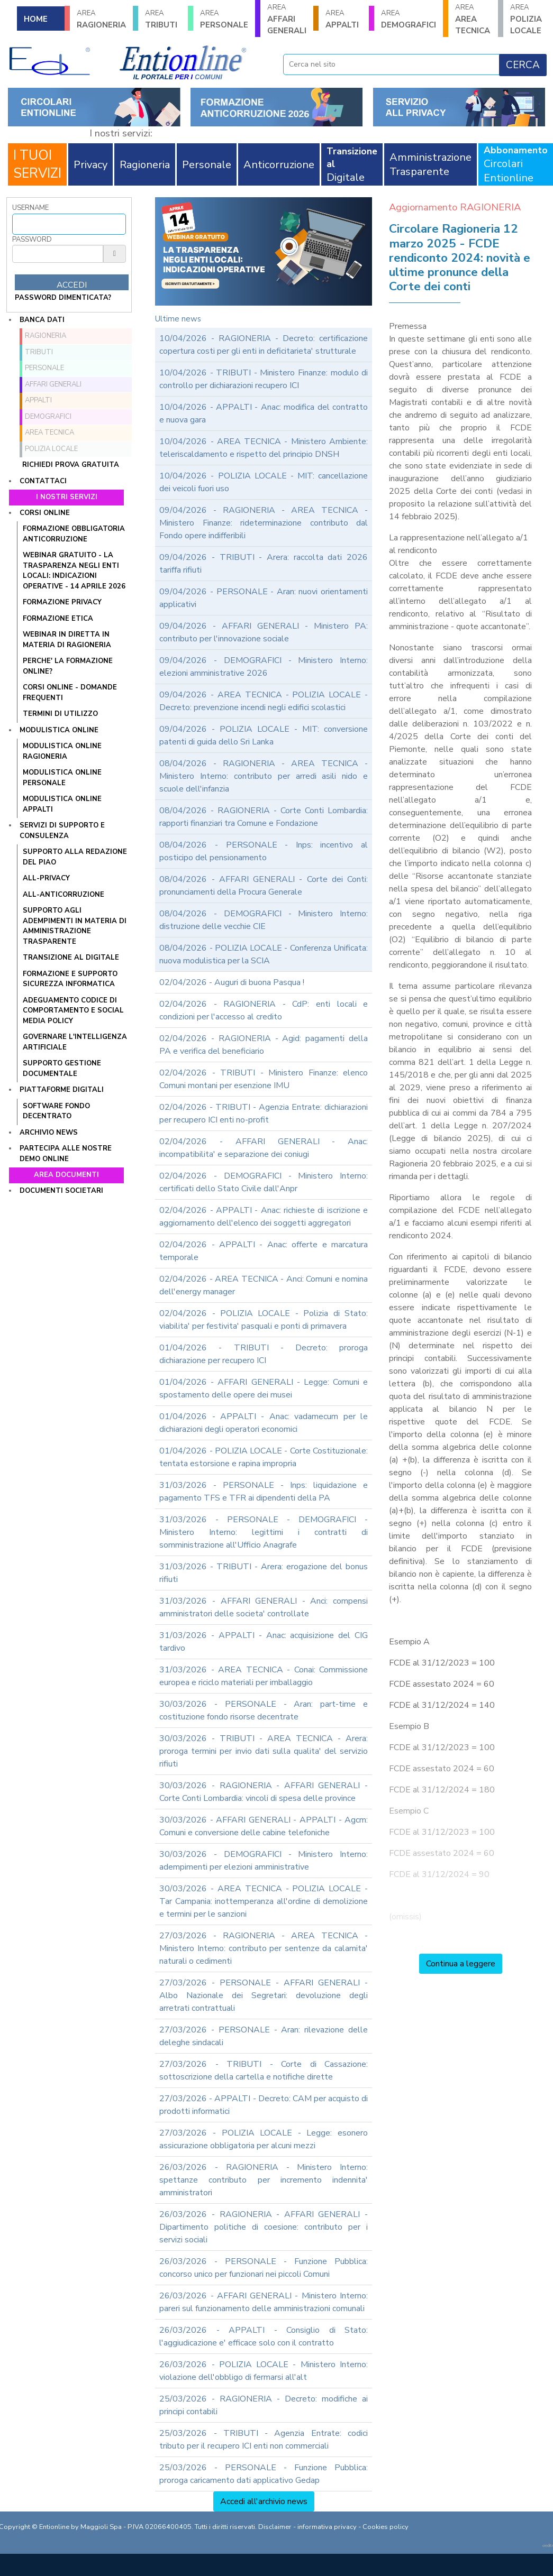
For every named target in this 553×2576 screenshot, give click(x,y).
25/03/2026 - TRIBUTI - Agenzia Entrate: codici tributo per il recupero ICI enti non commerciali (263, 2439)
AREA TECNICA (473, 19)
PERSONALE (224, 19)
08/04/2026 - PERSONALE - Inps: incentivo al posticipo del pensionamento (263, 851)
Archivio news (49, 1132)
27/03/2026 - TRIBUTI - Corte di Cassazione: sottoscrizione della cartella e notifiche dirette (263, 2070)
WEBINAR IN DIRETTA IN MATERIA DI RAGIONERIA (67, 640)
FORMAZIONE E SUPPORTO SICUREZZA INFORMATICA (70, 979)
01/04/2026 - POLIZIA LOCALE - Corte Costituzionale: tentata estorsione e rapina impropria (263, 1457)
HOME (36, 19)
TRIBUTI (163, 19)
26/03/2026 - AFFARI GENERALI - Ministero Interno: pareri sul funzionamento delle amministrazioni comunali (263, 2302)
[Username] (69, 224)
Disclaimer (275, 2527)
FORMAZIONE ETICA (58, 618)
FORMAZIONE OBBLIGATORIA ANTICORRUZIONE (74, 534)
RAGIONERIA (101, 19)
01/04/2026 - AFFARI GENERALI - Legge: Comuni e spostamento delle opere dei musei (263, 1388)
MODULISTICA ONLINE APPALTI (62, 804)
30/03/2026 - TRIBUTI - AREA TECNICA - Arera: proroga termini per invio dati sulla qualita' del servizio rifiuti (263, 1751)
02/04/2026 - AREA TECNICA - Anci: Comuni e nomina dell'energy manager (263, 1285)
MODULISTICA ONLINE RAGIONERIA (62, 751)
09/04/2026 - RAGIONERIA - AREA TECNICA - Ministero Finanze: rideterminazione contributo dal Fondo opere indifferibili (263, 522)
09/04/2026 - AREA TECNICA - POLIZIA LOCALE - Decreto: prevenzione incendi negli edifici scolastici (263, 701)
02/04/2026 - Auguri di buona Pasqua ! (231, 982)
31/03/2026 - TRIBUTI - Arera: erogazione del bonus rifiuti (263, 1573)
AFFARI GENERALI (286, 19)
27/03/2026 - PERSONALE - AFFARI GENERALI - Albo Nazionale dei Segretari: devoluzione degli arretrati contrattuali (263, 1995)
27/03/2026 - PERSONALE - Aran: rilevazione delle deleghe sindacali (263, 2036)
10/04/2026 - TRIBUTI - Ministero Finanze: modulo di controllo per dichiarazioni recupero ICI (263, 379)
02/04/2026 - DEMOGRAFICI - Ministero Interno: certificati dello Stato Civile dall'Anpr (263, 1182)
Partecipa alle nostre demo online (66, 1154)
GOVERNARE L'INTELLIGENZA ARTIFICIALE (75, 1042)
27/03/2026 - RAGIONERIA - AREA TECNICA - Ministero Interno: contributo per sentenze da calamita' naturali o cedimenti (263, 1948)
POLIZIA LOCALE (528, 19)
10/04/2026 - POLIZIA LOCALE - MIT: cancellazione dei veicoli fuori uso (263, 482)
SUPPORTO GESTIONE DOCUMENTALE (62, 1069)
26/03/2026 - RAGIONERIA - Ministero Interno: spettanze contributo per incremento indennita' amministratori (263, 2179)
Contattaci (43, 481)
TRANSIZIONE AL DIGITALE (71, 957)
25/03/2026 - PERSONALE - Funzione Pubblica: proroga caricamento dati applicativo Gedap (263, 2474)
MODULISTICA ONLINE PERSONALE (62, 778)
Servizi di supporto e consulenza (62, 831)
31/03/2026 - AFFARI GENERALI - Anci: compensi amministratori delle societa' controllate (263, 1607)
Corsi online (45, 513)
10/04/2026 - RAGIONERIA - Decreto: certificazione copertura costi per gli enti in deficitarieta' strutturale (263, 345)
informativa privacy (327, 2527)
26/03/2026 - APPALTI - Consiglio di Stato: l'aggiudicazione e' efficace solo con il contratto (263, 2336)
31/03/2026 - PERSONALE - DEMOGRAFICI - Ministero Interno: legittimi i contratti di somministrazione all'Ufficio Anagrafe (263, 1532)
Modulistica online (59, 730)
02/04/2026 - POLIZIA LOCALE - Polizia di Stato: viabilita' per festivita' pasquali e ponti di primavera (263, 1320)
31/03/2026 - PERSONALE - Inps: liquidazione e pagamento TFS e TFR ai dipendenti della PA (263, 1491)
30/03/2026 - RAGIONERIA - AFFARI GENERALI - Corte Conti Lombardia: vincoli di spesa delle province (263, 1792)
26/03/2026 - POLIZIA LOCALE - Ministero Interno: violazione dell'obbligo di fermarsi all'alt (263, 2371)
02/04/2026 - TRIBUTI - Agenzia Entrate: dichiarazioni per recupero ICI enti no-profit (263, 1113)
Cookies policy (385, 2527)
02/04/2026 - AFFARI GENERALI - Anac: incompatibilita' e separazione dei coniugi (263, 1148)
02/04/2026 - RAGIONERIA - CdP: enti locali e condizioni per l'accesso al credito (263, 1010)
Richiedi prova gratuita (70, 465)
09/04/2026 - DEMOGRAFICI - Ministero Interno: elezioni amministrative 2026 (263, 667)
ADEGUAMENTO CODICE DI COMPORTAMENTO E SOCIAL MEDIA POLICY (73, 1011)
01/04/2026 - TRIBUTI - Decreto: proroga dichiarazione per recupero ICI (263, 1354)
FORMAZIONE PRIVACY (62, 602)
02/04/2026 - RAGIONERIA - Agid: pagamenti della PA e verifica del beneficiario (263, 1045)
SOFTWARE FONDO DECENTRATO (56, 1111)
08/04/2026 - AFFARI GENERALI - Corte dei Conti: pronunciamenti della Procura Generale (263, 885)
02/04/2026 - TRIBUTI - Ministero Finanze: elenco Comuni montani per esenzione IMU (263, 1079)
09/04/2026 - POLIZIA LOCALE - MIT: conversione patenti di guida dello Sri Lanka (263, 735)
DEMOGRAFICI (408, 19)
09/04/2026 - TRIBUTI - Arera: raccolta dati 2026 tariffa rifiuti (263, 563)
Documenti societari (61, 1190)
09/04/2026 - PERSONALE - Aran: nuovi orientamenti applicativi (263, 598)
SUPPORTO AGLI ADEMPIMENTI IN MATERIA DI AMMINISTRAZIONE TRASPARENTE (74, 926)
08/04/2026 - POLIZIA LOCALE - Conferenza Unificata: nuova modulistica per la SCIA (263, 954)
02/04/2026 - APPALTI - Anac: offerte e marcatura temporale (263, 1251)
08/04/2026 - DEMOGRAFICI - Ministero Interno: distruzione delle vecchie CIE (263, 920)
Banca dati (42, 320)
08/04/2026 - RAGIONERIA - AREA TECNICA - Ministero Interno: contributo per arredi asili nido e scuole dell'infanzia (263, 776)
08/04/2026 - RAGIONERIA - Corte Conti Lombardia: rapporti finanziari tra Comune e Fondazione (263, 817)
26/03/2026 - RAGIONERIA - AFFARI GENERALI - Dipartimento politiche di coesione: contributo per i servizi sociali (263, 2227)
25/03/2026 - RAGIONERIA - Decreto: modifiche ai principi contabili (263, 2405)
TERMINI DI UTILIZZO (60, 714)
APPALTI (343, 19)
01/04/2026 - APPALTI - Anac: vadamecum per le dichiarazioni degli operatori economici (263, 1423)
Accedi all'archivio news (263, 2501)
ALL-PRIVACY (46, 878)
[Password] (57, 254)
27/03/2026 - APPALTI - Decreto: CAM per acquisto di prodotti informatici (263, 2105)
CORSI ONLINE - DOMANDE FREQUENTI (70, 693)
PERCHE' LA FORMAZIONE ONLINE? (68, 666)
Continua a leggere (460, 1964)
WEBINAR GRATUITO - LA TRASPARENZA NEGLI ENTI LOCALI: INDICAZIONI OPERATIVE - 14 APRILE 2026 (74, 570)
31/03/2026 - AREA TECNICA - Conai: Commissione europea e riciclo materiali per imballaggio (263, 1676)
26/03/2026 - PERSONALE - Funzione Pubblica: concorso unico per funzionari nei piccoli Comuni (263, 2268)
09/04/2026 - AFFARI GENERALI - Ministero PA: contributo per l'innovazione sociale (263, 632)
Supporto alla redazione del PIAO (75, 857)
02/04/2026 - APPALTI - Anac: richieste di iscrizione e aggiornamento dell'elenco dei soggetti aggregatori (263, 1216)
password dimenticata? (63, 297)
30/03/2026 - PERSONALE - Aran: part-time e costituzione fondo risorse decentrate (263, 1710)
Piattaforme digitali (62, 1089)
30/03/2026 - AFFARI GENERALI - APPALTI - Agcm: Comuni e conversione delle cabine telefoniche (263, 1826)
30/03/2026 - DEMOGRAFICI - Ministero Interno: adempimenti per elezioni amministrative (263, 1860)
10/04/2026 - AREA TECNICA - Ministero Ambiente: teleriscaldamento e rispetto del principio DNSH (263, 448)
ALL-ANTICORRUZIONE (63, 894)
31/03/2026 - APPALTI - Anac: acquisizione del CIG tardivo (263, 1642)
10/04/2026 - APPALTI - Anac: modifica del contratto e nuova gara (263, 413)
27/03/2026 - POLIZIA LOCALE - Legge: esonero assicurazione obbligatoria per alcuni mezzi (263, 2139)
